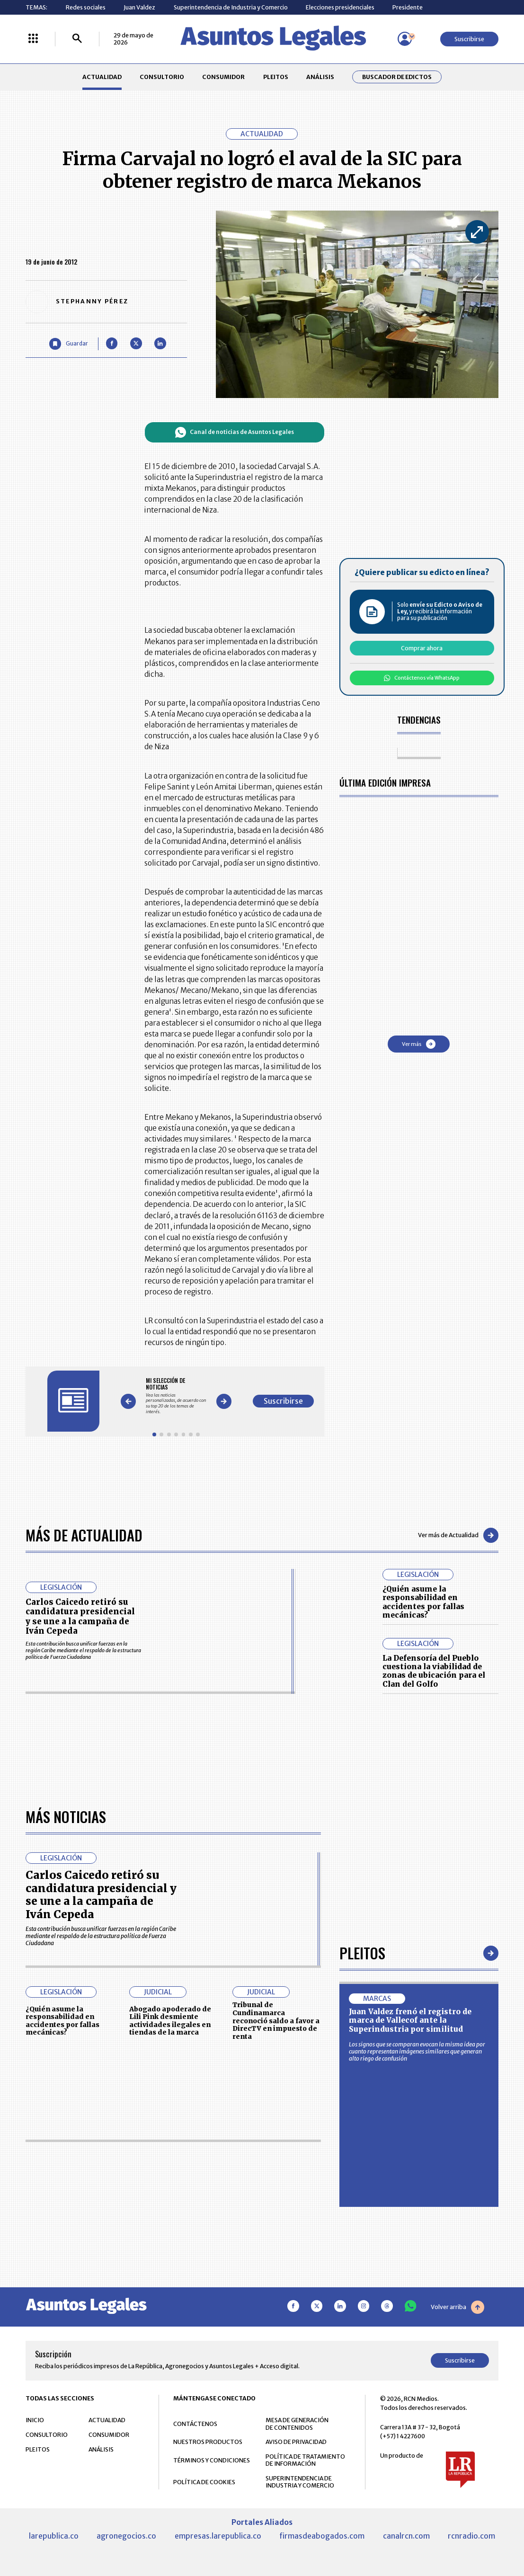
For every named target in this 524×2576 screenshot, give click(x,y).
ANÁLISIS (320, 76)
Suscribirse (469, 39)
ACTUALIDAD (102, 76)
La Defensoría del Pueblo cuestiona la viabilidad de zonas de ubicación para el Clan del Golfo (433, 1671)
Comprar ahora (422, 648)
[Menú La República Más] (33, 39)
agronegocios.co (126, 2536)
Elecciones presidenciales (340, 7)
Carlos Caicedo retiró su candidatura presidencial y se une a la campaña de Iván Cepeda (80, 1616)
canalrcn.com (406, 2536)
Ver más (418, 1044)
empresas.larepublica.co (218, 2536)
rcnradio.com (471, 2536)
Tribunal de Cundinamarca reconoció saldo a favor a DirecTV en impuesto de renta (276, 2020)
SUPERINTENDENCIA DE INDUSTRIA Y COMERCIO (300, 2482)
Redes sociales (86, 7)
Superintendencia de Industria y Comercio (231, 7)
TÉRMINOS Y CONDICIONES (211, 2460)
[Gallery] (176, 1395)
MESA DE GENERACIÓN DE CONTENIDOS (297, 2424)
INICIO (35, 2420)
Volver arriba (457, 2307)
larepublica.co (54, 2536)
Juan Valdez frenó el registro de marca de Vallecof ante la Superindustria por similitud (410, 2020)
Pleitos (362, 1953)
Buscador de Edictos (397, 76)
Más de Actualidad (84, 1535)
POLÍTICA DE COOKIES (204, 2482)
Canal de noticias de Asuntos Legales (234, 432)
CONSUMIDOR (223, 76)
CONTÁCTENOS (195, 2423)
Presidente (407, 7)
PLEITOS (275, 76)
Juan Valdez (139, 7)
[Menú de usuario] (404, 39)
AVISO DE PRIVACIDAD (296, 2441)
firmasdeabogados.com (321, 2536)
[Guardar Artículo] (68, 343)
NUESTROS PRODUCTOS (207, 2441)
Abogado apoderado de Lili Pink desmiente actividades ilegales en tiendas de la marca (170, 2021)
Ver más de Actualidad (458, 1535)
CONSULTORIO (162, 76)
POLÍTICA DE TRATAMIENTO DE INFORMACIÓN (305, 2460)
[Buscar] (77, 39)
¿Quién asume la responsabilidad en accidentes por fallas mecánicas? (423, 1602)
